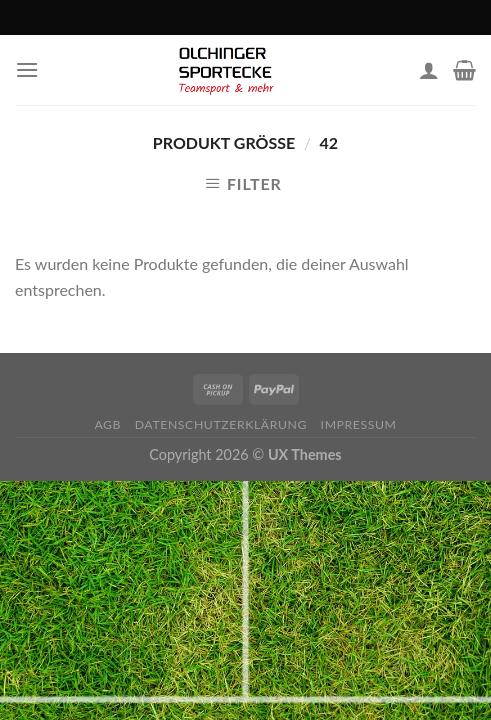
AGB (107, 424)
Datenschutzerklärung (221, 424)
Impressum (359, 424)
